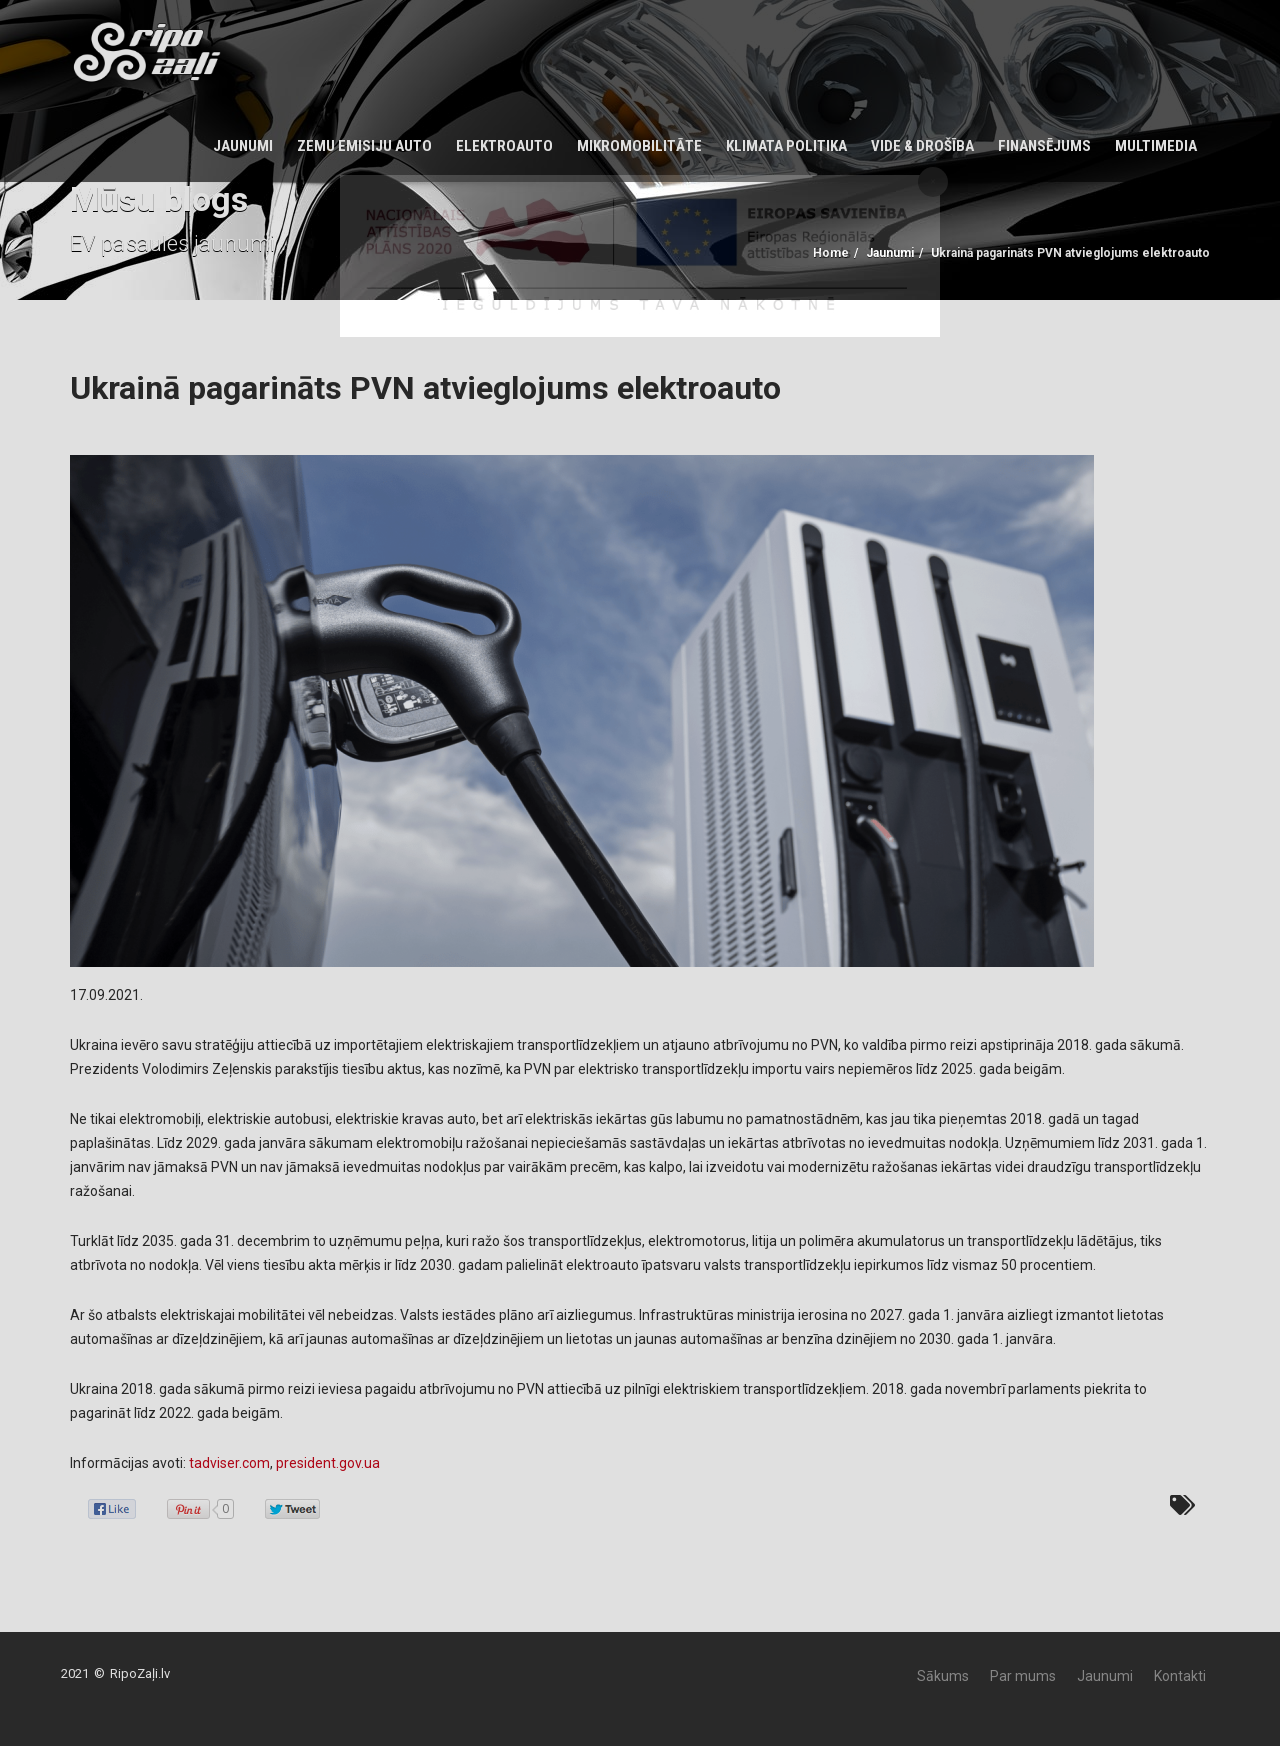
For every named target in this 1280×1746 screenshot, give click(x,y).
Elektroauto (504, 146)
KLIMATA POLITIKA (786, 146)
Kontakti (1180, 1676)
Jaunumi (243, 146)
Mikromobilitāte (639, 146)
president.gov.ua (328, 1463)
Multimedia (1156, 146)
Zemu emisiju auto (364, 146)
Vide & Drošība (922, 146)
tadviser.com (229, 1463)
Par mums (1023, 1676)
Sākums (943, 1676)
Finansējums (1044, 146)
